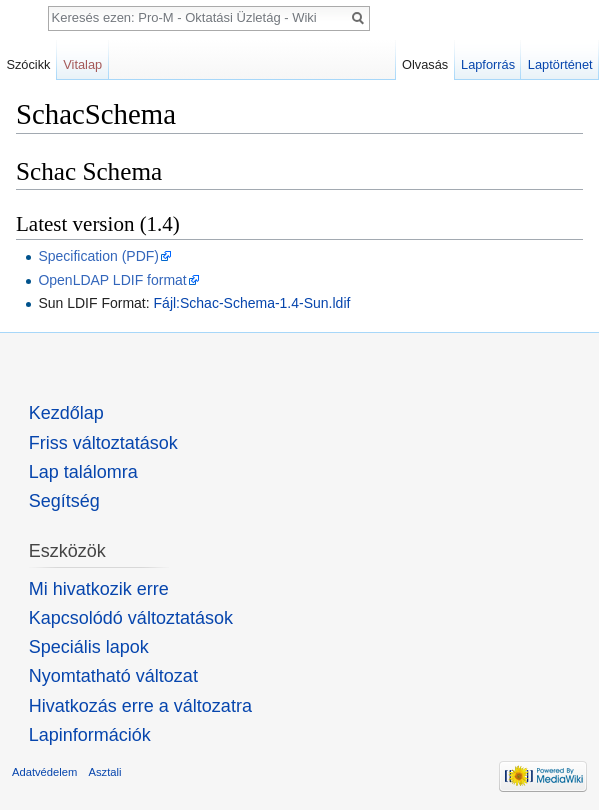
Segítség (64, 501)
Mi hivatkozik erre (99, 589)
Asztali (105, 772)
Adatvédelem (44, 772)
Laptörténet (560, 64)
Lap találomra (83, 472)
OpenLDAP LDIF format (112, 280)
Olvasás (425, 64)
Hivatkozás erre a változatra (140, 706)
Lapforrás (488, 64)
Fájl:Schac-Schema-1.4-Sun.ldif (252, 303)
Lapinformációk (90, 735)
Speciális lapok (89, 647)
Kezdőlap (66, 413)
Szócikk (28, 64)
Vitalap (82, 64)
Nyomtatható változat (113, 676)
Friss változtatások (103, 443)
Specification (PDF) (98, 256)
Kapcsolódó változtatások (131, 618)
